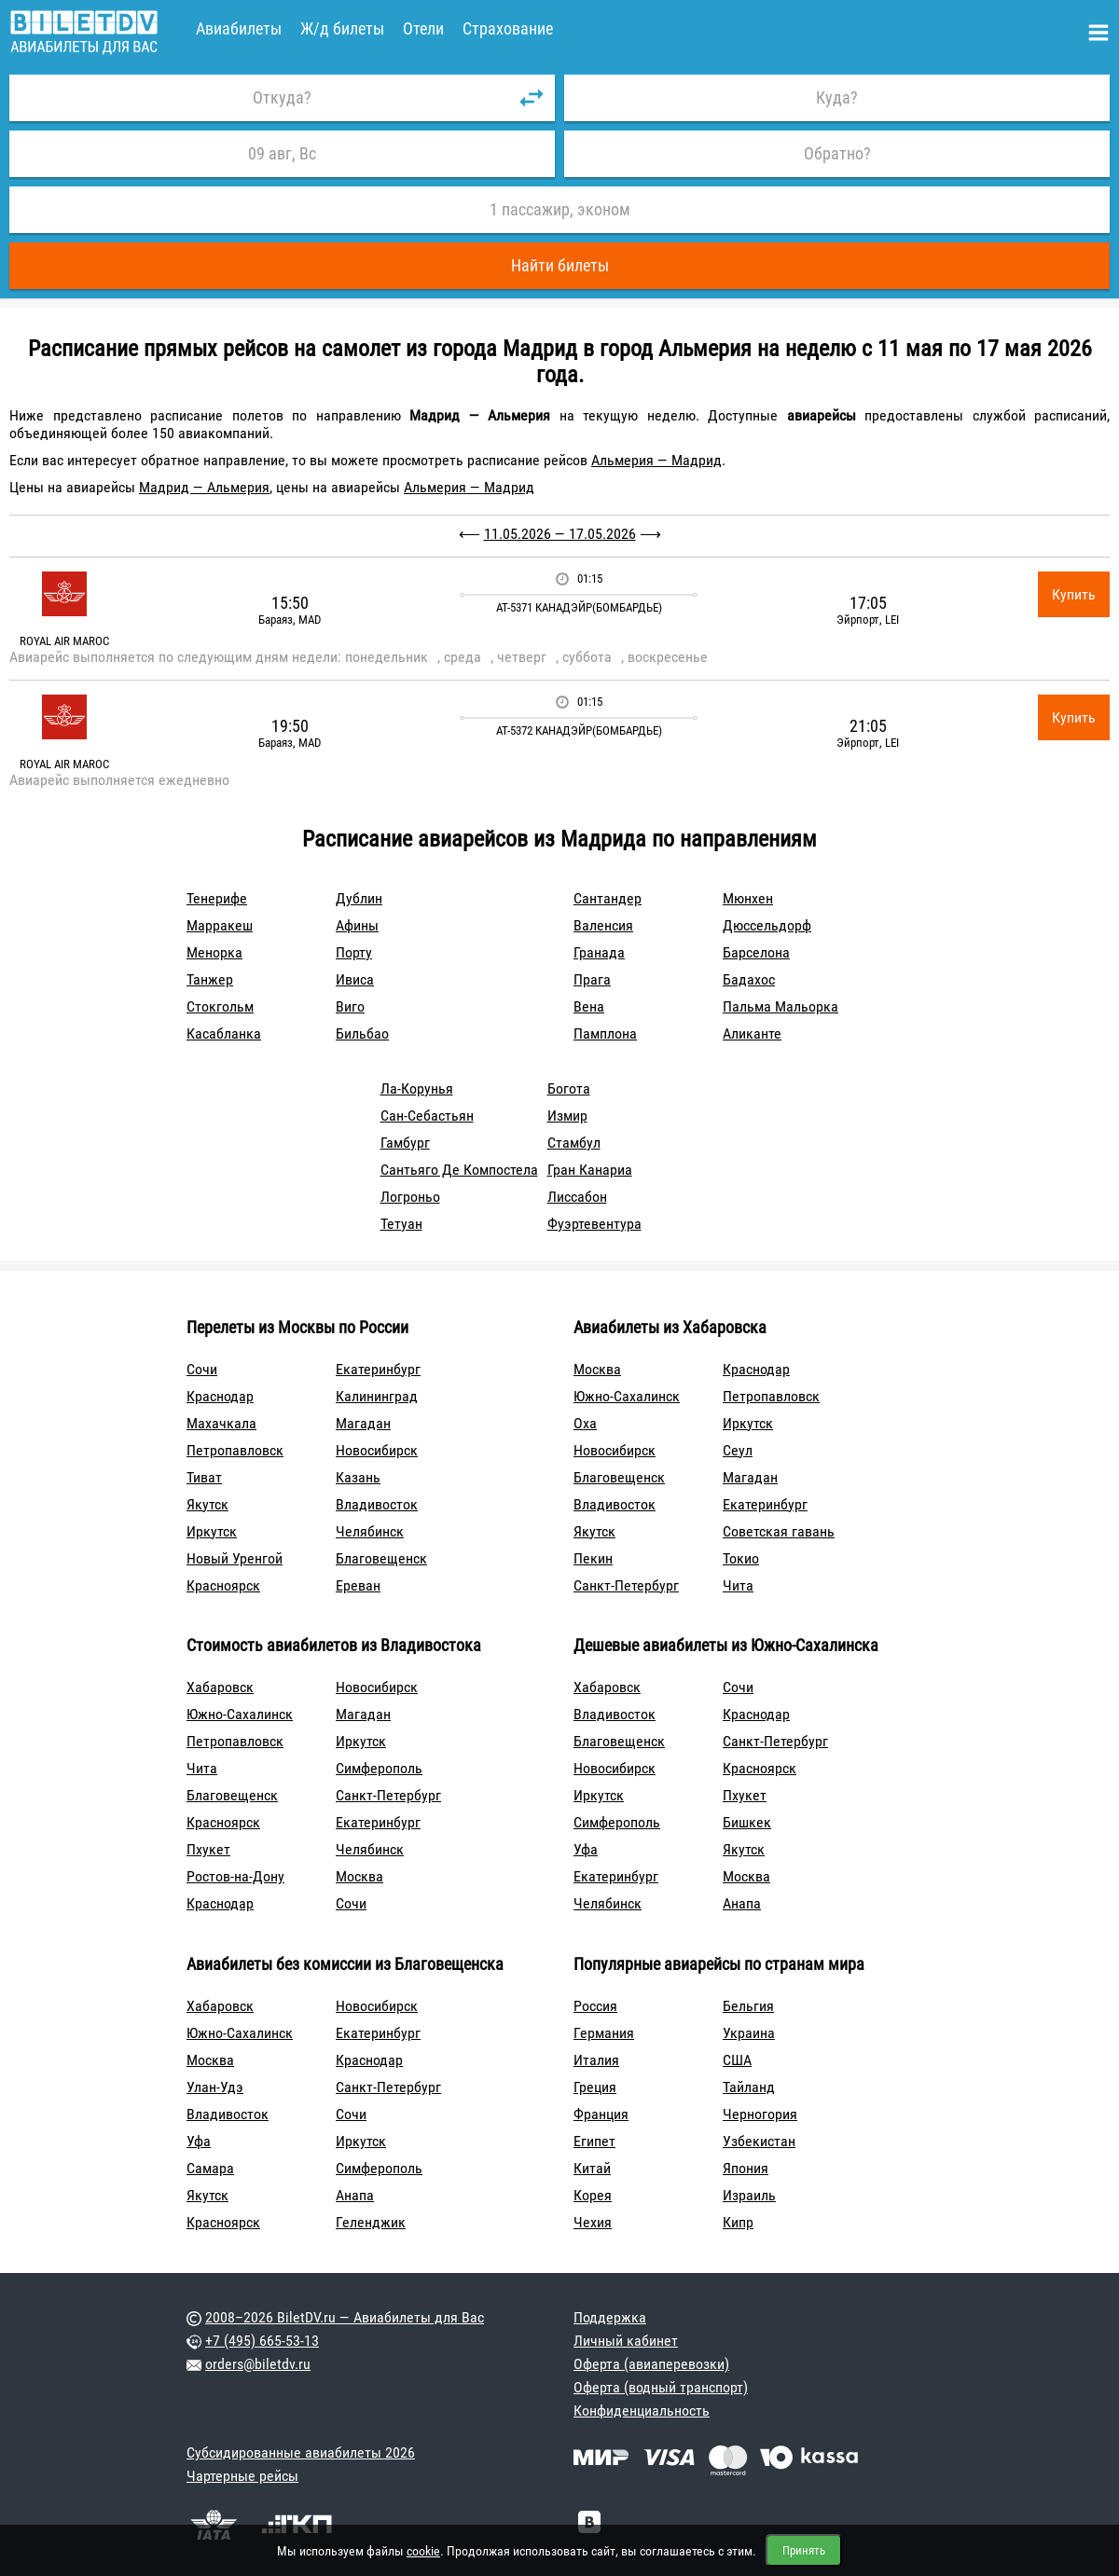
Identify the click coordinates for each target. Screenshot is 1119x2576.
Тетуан (401, 1224)
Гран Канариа (589, 1169)
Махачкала (221, 1423)
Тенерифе (216, 898)
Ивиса (355, 979)
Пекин (593, 1558)
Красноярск (223, 1585)
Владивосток (377, 1504)
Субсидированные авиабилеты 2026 (300, 2452)
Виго (350, 1006)
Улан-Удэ (214, 2087)
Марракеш (219, 925)
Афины (357, 925)
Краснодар (220, 1396)
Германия (603, 2033)
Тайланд (749, 2087)
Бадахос (749, 979)
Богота (568, 1088)
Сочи (201, 1369)
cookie (423, 2550)
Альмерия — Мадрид (656, 460)
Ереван (358, 1585)
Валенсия (603, 925)
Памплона (605, 1033)
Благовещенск (381, 1558)
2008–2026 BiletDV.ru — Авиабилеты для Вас (344, 2317)
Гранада (599, 952)
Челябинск (370, 1531)
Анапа (742, 1903)
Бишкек (747, 1822)
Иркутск (211, 1531)
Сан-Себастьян (427, 1115)
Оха (585, 1423)
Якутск (207, 1504)
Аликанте (752, 1033)
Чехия (592, 2222)
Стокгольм (220, 1006)
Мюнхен (748, 898)
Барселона (756, 952)
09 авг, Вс (282, 153)
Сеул (738, 1450)
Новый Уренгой (234, 1558)
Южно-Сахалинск (626, 1396)
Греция (594, 2087)
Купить (1074, 594)
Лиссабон (577, 1196)
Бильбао (362, 1033)
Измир (567, 1115)
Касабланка (223, 1033)
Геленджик (371, 2222)
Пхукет (208, 1849)
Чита (738, 1585)
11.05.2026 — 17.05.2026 (560, 534)
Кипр (738, 2222)
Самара (210, 2168)
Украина (749, 2033)
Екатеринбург (378, 1369)
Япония (745, 2168)
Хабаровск (220, 1687)
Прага (592, 979)
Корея (592, 2195)
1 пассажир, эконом (560, 209)
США (737, 2060)
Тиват (204, 1477)
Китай (592, 2168)
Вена (588, 1006)
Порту (354, 952)
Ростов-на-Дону (235, 1876)
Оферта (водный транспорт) (660, 2387)
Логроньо (410, 1196)
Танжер (209, 979)
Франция (601, 2114)
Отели (423, 28)
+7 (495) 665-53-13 (262, 2340)
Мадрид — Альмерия (204, 487)
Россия (595, 2006)
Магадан (363, 1423)
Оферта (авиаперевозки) (651, 2364)
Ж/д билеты (342, 28)
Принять (803, 2550)
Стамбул (574, 1142)
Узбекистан (759, 2141)
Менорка (214, 952)
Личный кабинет (625, 2340)
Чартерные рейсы (242, 2476)
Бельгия (748, 2006)
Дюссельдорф (767, 925)
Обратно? (837, 153)
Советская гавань (779, 1531)
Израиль (749, 2195)
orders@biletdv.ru (258, 2364)
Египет (594, 2141)
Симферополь (379, 1768)
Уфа (585, 1849)
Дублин (359, 898)
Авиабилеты (239, 28)
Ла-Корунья (416, 1088)
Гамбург (405, 1142)
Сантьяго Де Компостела (459, 1169)
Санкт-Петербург (626, 1585)
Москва (597, 1369)
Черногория (760, 2114)
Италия (596, 2060)
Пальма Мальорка (780, 1006)
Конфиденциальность (641, 2410)
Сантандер (607, 898)
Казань (358, 1477)
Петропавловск (234, 1450)
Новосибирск (377, 1450)
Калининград (377, 1396)
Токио (741, 1558)
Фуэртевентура (594, 1224)
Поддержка (609, 2317)
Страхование (508, 28)
